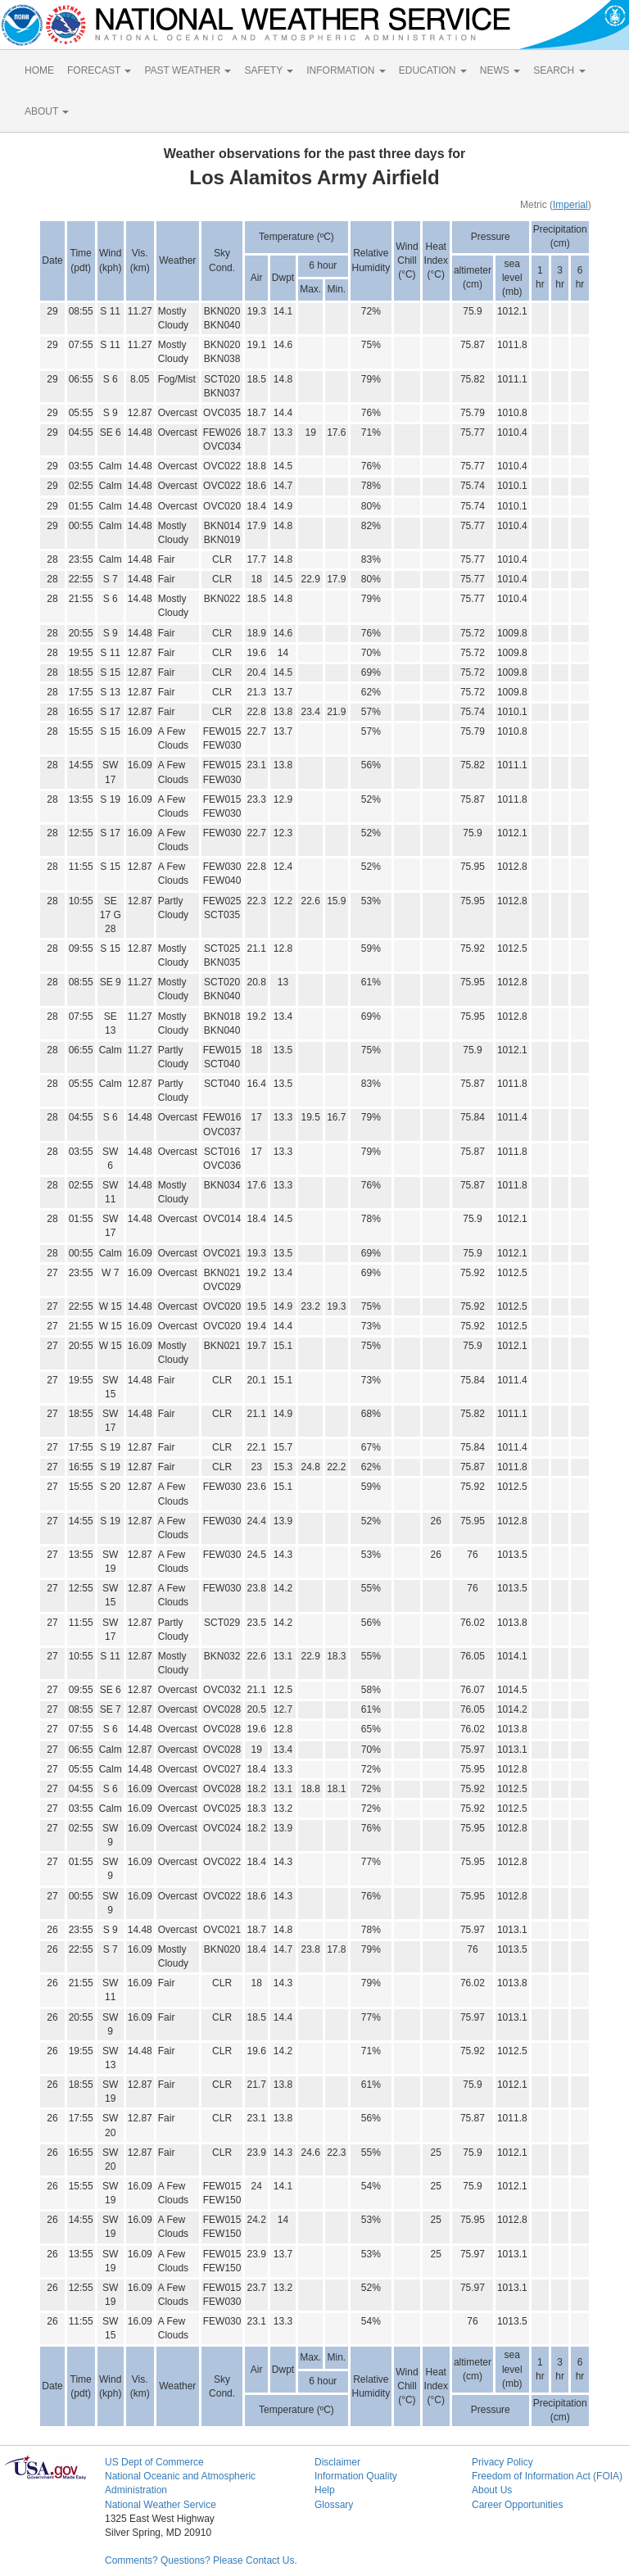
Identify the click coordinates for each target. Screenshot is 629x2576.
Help (324, 2490)
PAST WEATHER (187, 70)
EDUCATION (433, 70)
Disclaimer (337, 2462)
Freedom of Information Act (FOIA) (547, 2476)
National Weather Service (160, 2504)
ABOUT (47, 111)
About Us (492, 2490)
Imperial (570, 205)
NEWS (500, 70)
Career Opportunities (517, 2504)
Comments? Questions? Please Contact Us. (201, 2560)
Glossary (333, 2504)
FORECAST (99, 70)
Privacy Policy (502, 2462)
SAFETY (268, 70)
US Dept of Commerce (154, 2462)
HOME (39, 70)
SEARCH (559, 70)
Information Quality (355, 2476)
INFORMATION (345, 70)
